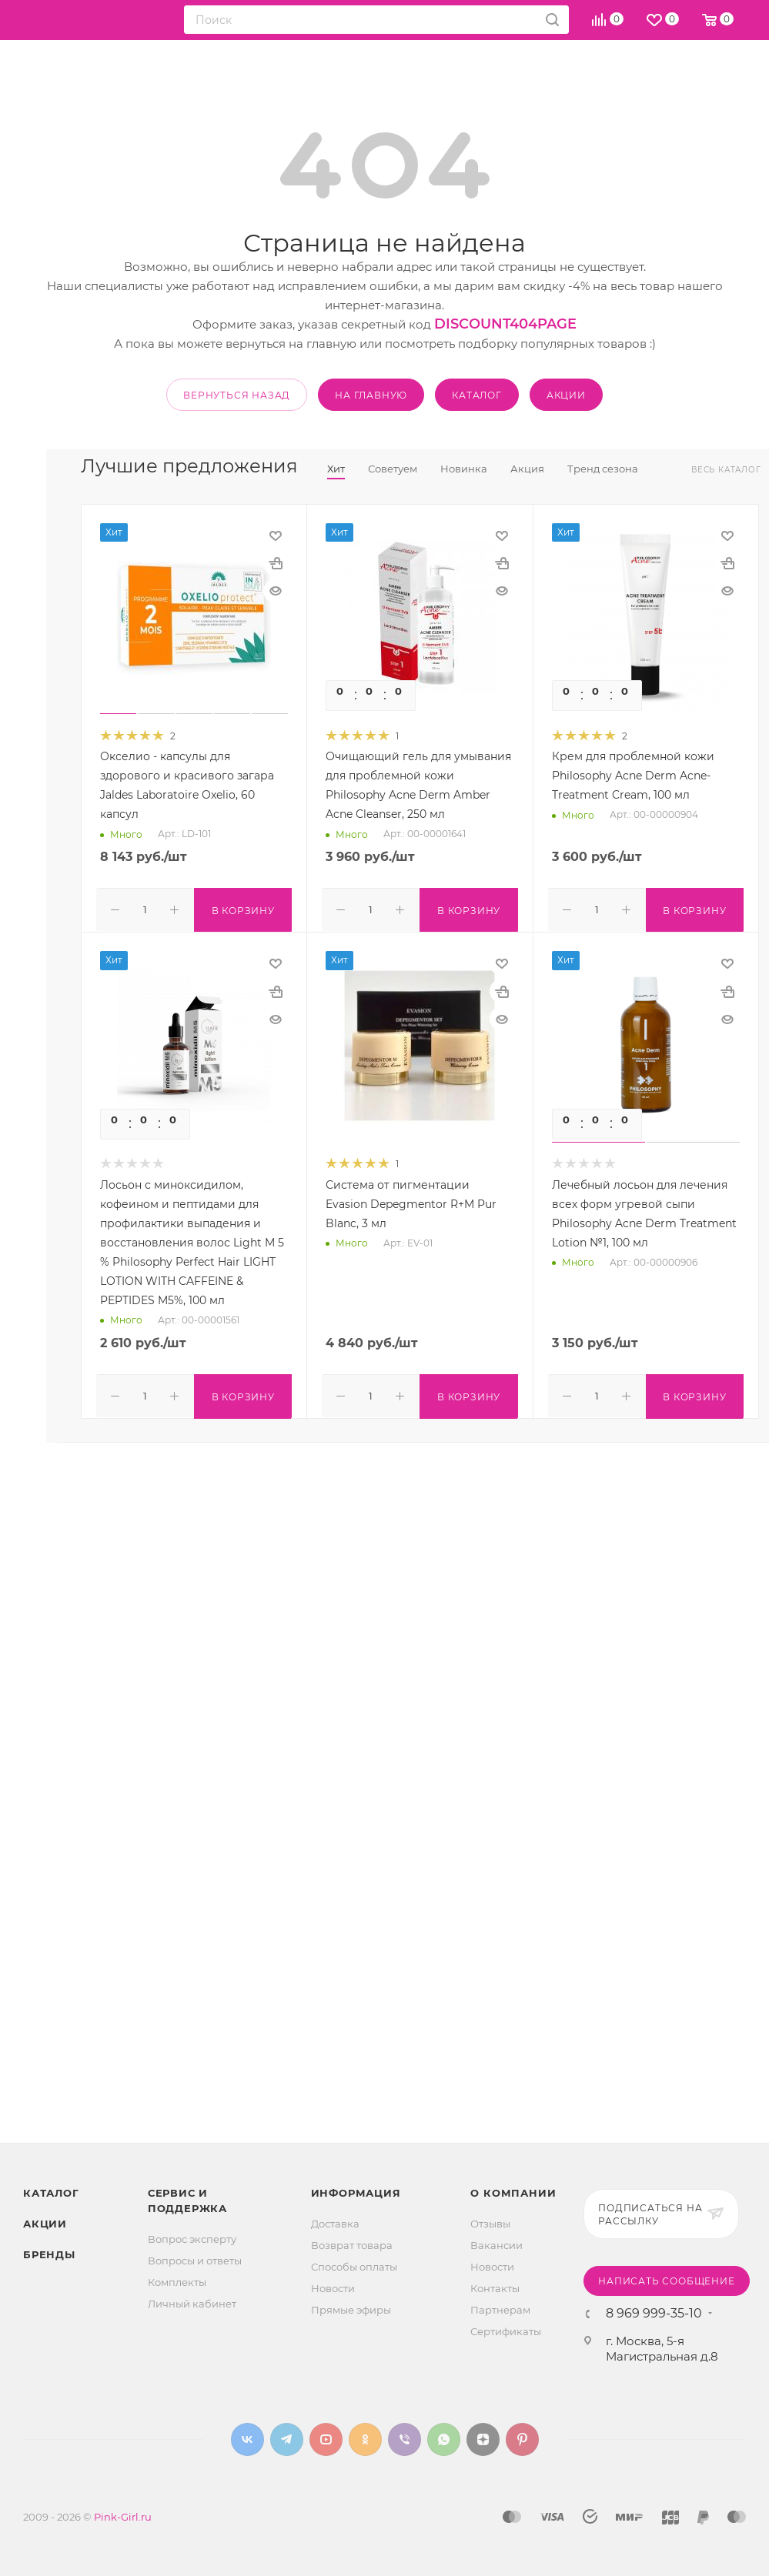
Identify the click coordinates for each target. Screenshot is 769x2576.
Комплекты (177, 2282)
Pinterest (522, 2439)
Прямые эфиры (351, 2310)
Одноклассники (365, 2439)
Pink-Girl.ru (123, 2517)
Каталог (51, 2193)
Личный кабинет (192, 2303)
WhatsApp (443, 2439)
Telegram (286, 2439)
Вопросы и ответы (195, 2260)
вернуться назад (236, 395)
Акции (45, 2223)
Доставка (335, 2223)
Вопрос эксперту (192, 2239)
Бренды (49, 2254)
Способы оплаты (354, 2267)
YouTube (326, 2439)
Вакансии (496, 2245)
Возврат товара (352, 2245)
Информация (356, 2193)
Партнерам (500, 2310)
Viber (404, 2439)
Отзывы (490, 2223)
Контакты (495, 2288)
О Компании (513, 2193)
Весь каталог (726, 470)
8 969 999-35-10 (654, 2313)
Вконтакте (247, 2439)
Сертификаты (505, 2331)
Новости (333, 2288)
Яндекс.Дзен (483, 2439)
